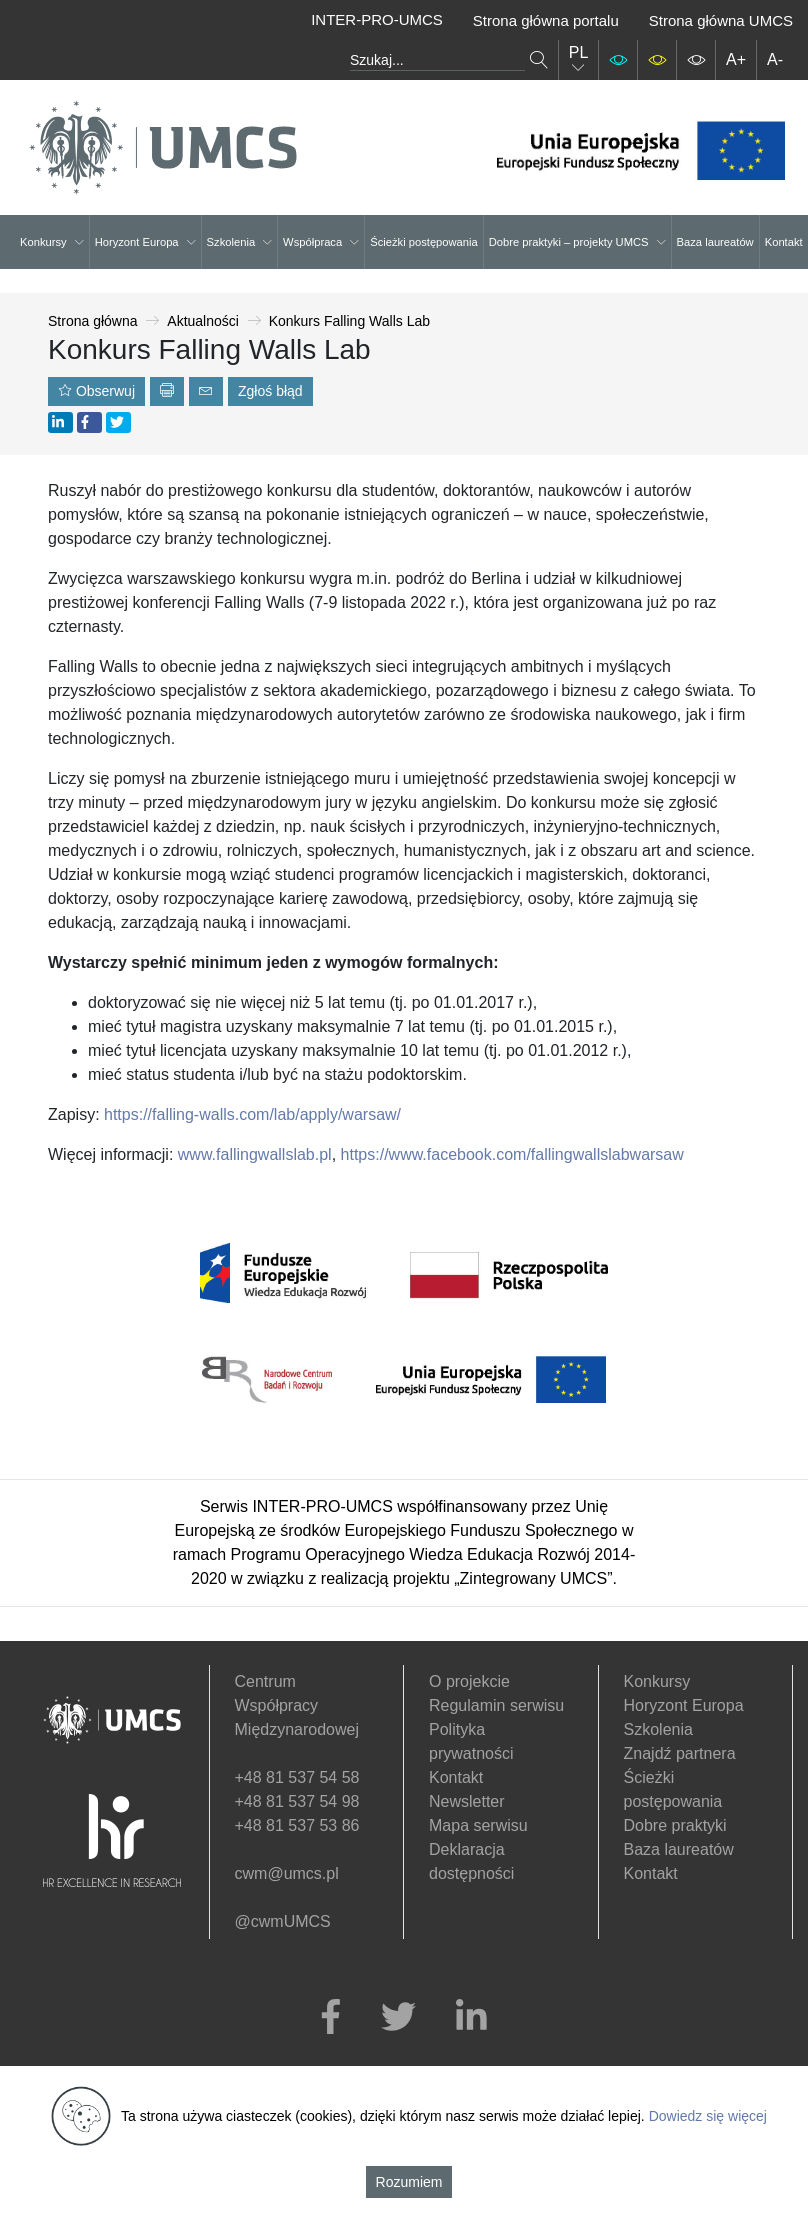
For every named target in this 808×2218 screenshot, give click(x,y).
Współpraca (321, 242)
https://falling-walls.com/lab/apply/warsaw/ (250, 1114)
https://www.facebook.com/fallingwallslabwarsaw (512, 1154)
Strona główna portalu (546, 20)
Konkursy (52, 242)
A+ (736, 59)
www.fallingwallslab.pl (255, 1154)
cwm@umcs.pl (287, 1873)
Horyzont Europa (145, 242)
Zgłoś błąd (270, 391)
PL (579, 59)
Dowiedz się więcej (708, 2116)
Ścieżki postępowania (424, 242)
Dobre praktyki (675, 1825)
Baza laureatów (715, 242)
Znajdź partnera (680, 1753)
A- (775, 59)
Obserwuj (96, 391)
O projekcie (469, 1681)
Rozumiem (409, 2182)
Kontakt (784, 242)
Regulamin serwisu (496, 1705)
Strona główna (93, 321)
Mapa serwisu (478, 1825)
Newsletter (467, 1801)
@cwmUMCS (283, 1921)
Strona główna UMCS (721, 20)
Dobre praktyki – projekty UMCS (577, 242)
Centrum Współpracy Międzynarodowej (297, 1705)
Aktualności (203, 321)
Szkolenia (240, 242)
